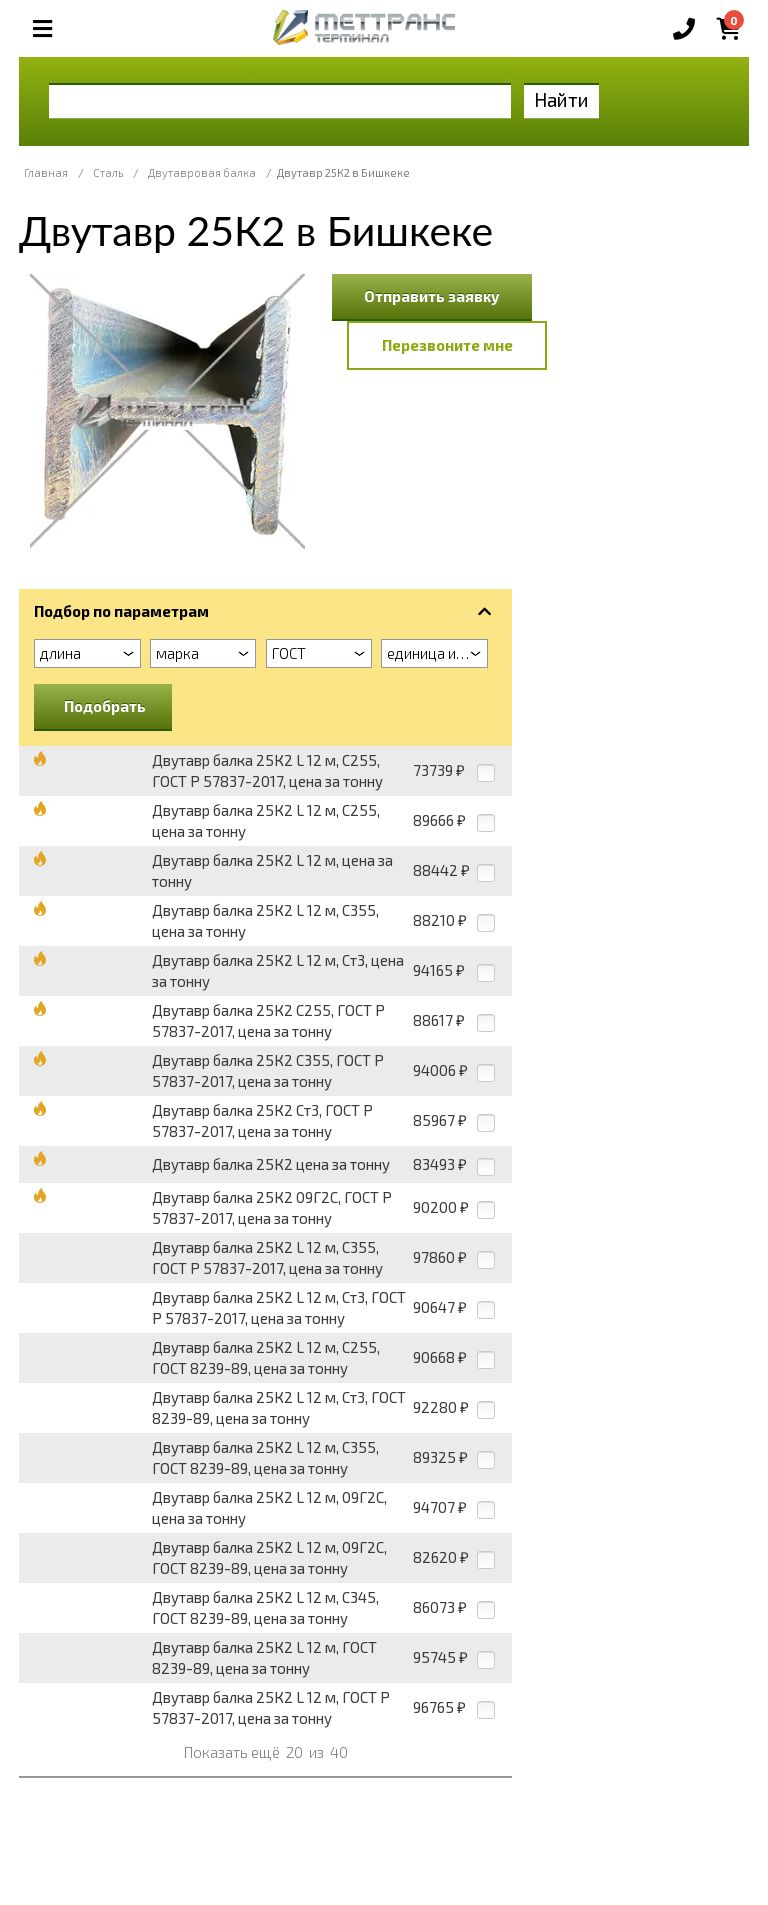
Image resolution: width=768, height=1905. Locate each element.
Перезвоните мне (447, 345)
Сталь (108, 172)
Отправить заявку (432, 296)
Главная (46, 172)
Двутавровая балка (202, 172)
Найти (561, 99)
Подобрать (105, 706)
